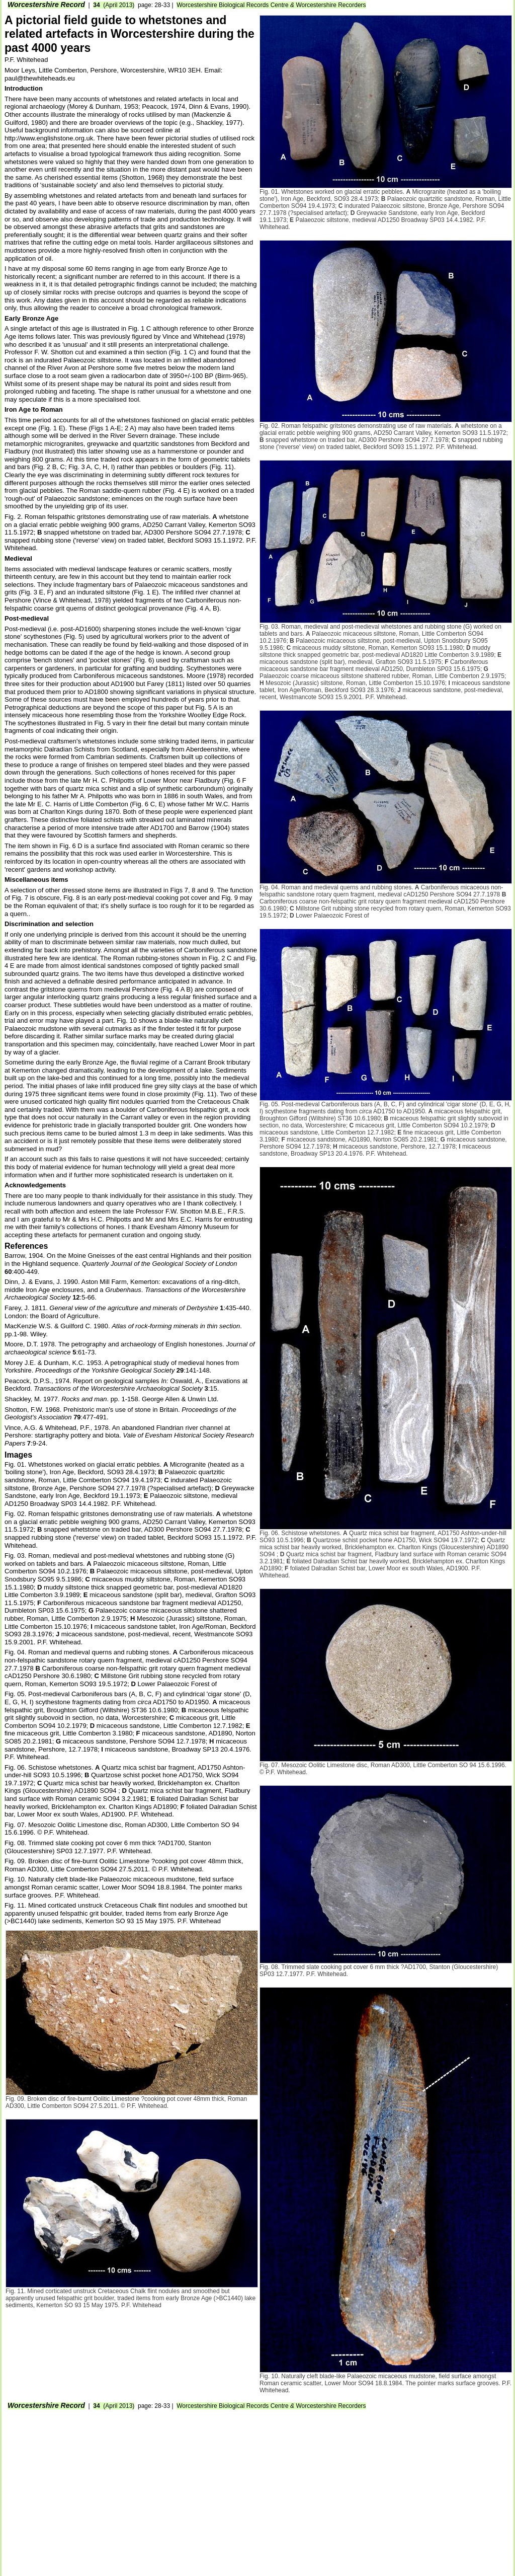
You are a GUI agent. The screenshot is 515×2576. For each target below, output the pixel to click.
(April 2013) (113, 5)
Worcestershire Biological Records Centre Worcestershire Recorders (271, 5)
